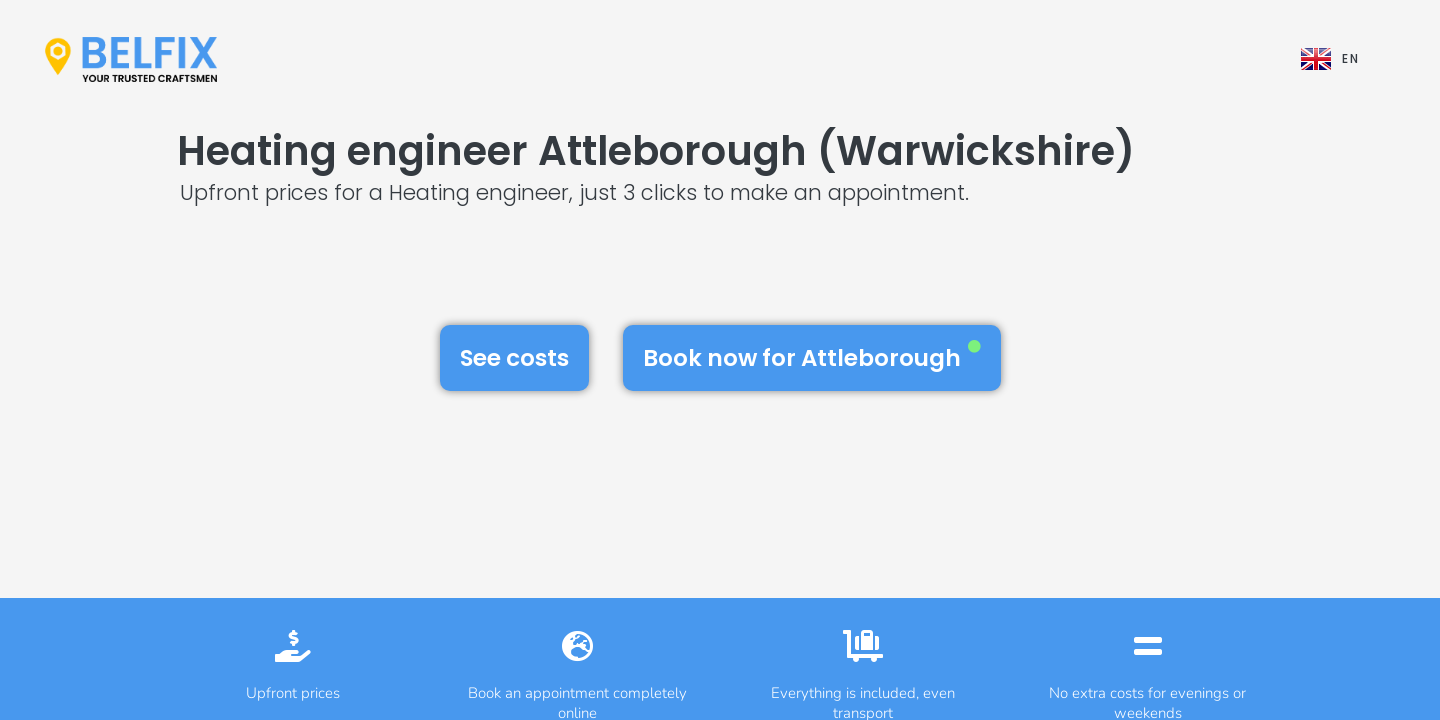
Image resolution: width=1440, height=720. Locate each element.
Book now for (812, 357)
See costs (514, 358)
